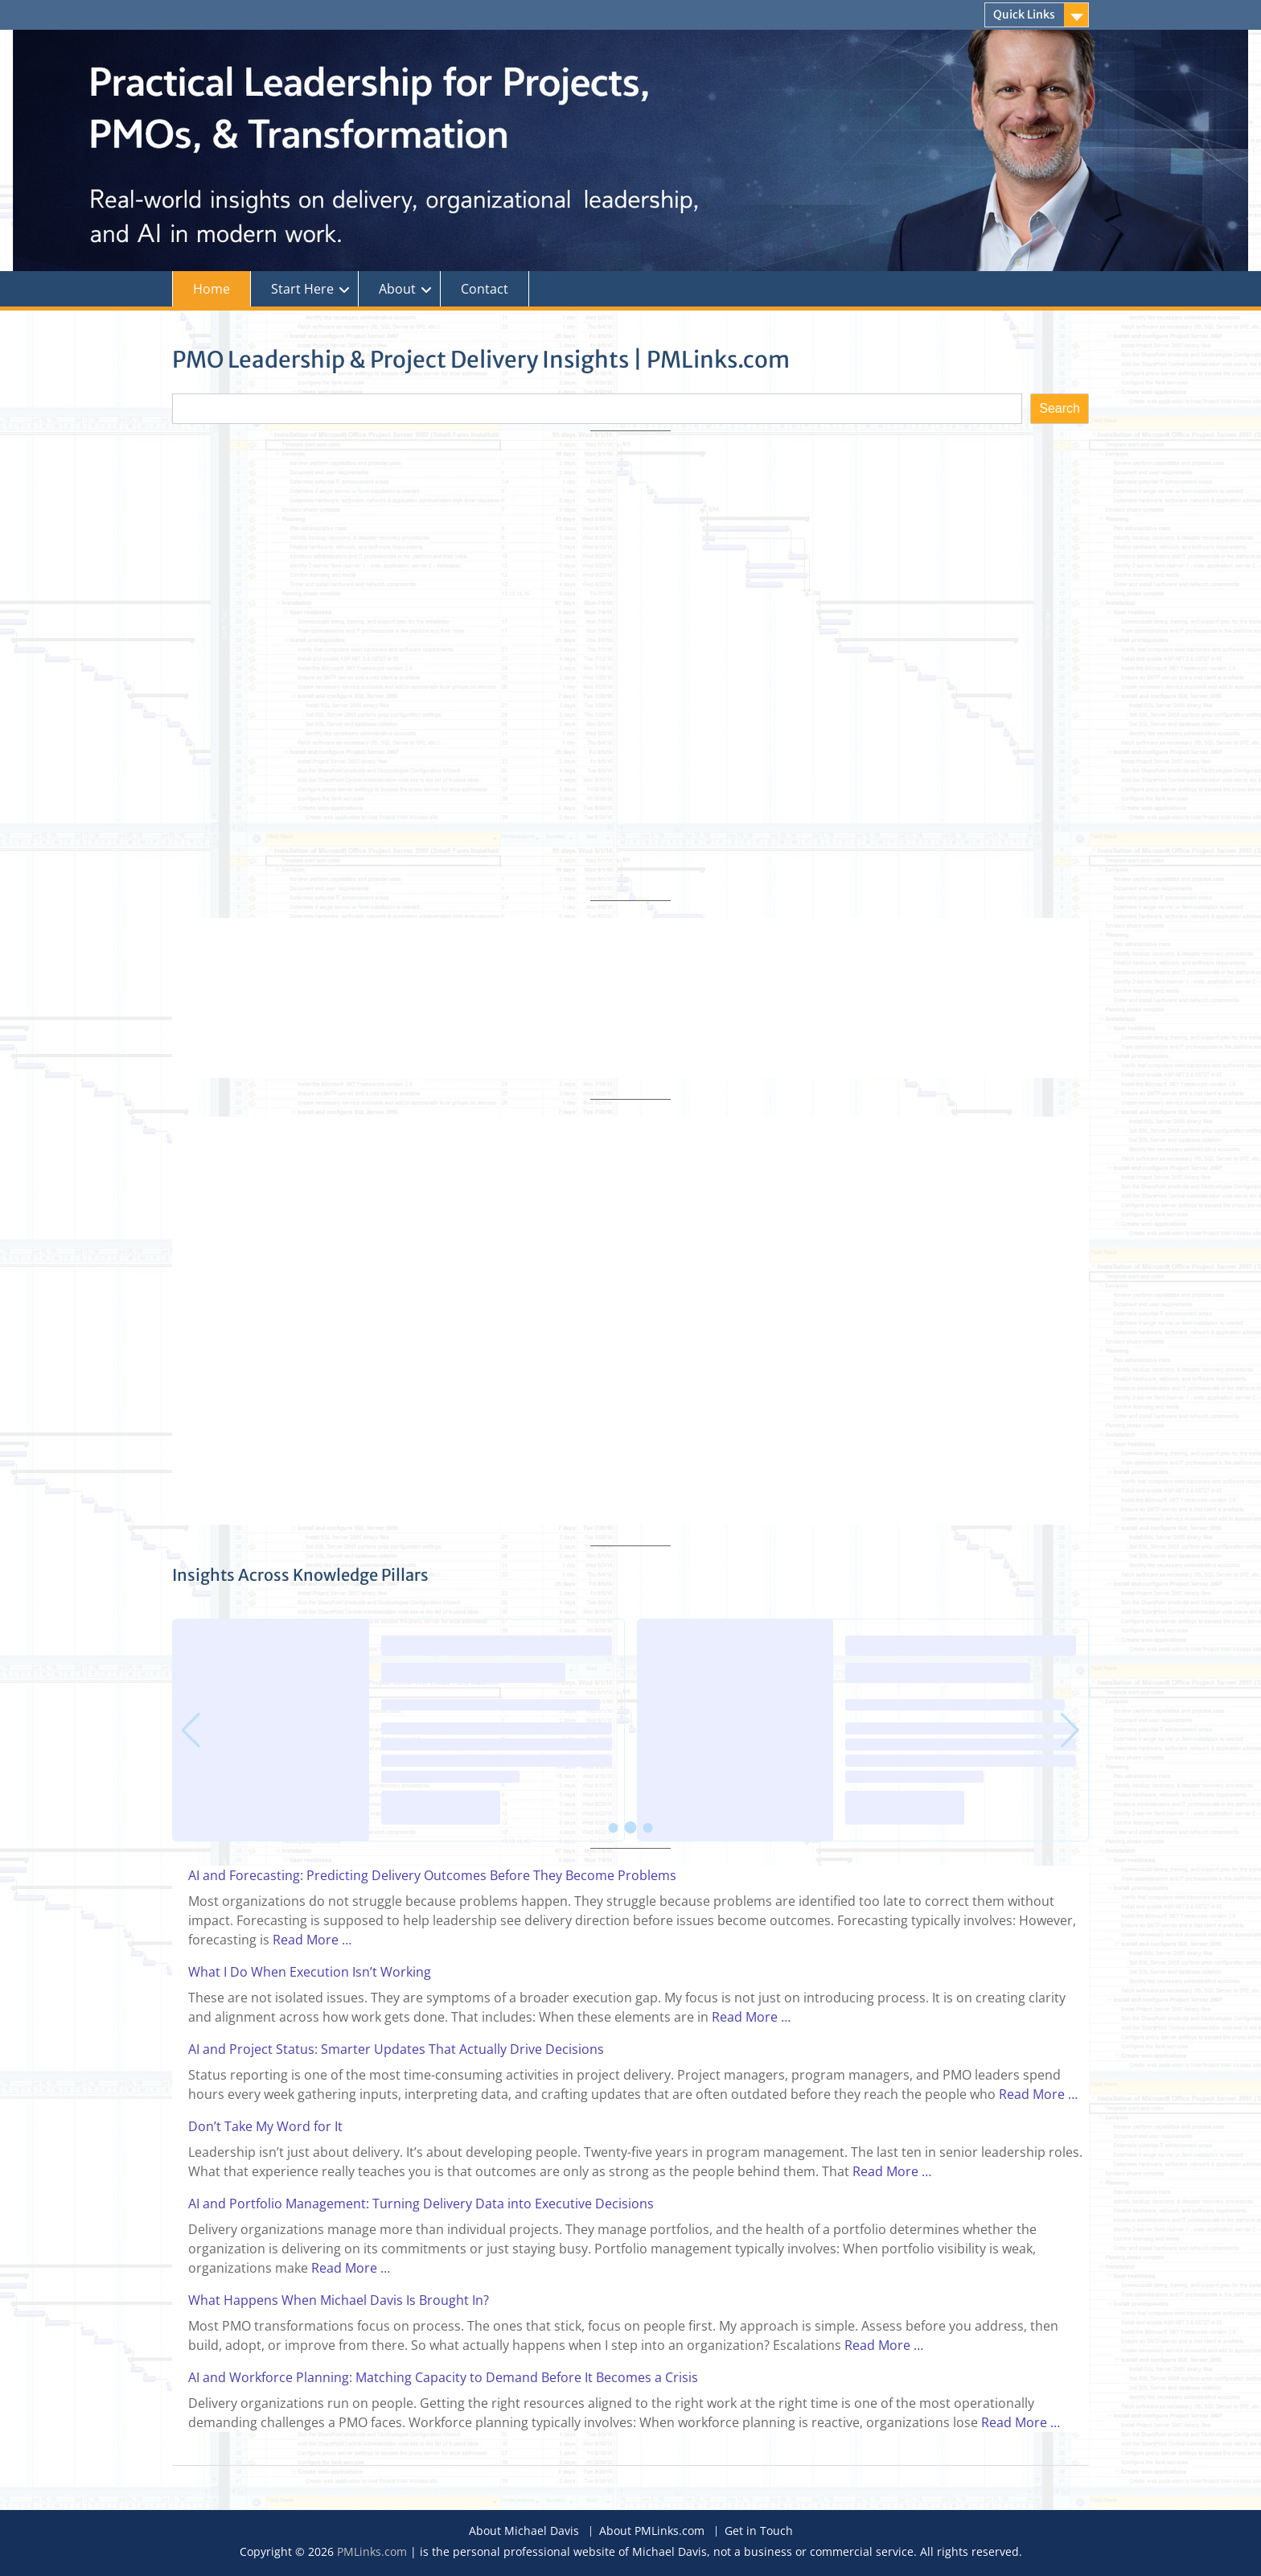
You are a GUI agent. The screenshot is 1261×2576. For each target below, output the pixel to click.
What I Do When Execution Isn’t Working (309, 1972)
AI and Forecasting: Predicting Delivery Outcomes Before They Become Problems (432, 1875)
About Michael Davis (524, 2531)
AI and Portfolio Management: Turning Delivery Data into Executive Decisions (421, 2203)
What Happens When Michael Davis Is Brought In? (338, 2300)
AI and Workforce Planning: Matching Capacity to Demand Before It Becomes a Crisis (443, 2377)
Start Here (302, 289)
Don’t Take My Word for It (265, 2126)
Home (211, 289)
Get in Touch (759, 2531)
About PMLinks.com (651, 2531)
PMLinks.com (372, 2551)
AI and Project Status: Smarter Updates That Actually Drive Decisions (396, 2049)
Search (1059, 408)
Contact (484, 289)
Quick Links (1024, 14)
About (397, 289)
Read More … (312, 1939)
